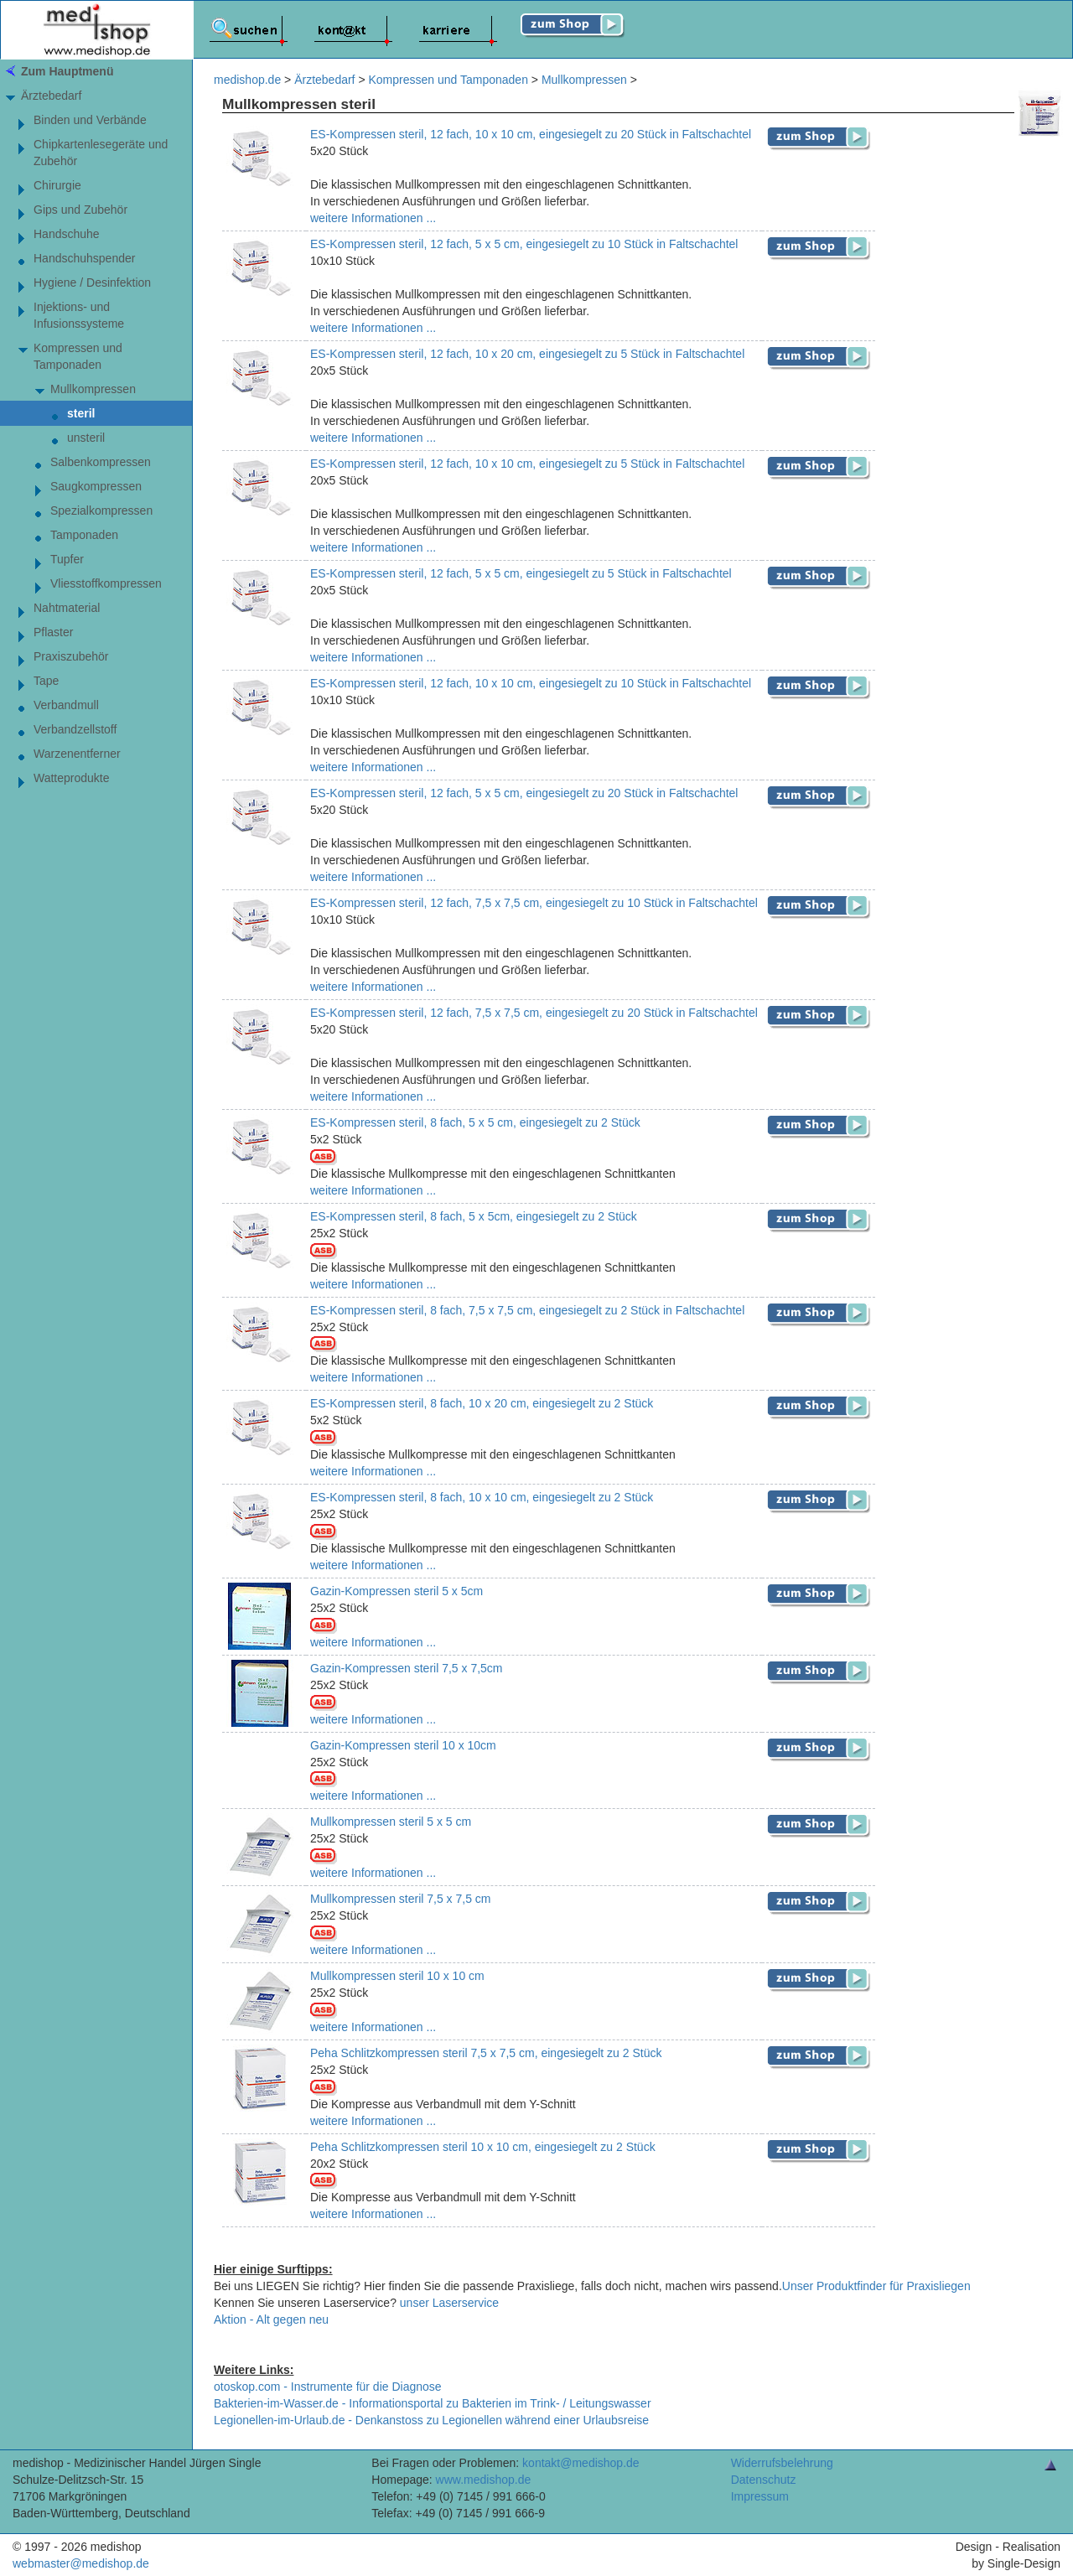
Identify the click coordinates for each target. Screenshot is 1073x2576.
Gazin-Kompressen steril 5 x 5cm (396, 1591)
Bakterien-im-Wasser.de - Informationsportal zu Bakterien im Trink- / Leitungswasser (432, 2403)
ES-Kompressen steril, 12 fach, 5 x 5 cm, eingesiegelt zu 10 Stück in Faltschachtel (524, 244)
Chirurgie (57, 185)
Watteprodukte (72, 778)
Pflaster (53, 632)
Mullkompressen (93, 389)
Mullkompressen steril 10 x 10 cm (397, 1976)
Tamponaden (84, 535)
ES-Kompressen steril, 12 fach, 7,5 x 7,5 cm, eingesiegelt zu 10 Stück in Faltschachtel (534, 903)
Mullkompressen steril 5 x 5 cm (390, 1821)
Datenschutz (763, 2479)
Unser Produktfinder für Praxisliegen (876, 2286)
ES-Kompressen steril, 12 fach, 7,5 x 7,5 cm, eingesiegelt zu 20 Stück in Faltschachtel (534, 1012)
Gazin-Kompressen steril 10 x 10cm (403, 1745)
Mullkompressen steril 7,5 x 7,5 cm (400, 1898)
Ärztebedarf (51, 95)
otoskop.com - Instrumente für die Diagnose (328, 2386)
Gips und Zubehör (80, 209)
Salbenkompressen (100, 462)
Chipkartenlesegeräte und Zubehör (101, 152)
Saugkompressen (96, 486)
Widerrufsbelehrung (782, 2463)
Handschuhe (67, 234)
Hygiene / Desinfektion (92, 282)
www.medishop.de (483, 2479)
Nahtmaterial (67, 607)
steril (81, 413)
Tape (46, 680)
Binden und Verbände (90, 120)
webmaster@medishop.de (81, 2563)
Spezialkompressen (101, 510)
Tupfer (67, 559)
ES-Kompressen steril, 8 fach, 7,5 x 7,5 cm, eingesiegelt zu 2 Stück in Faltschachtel (527, 1310)
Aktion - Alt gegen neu (271, 2319)
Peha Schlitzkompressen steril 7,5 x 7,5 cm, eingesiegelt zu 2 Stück (485, 2053)
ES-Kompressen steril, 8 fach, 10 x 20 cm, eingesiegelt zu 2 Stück (481, 1403)
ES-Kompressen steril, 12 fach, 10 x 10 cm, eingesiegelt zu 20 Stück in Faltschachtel (530, 134)
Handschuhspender (84, 258)
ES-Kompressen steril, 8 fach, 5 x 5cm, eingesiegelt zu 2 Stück (473, 1216)
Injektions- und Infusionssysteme (79, 315)
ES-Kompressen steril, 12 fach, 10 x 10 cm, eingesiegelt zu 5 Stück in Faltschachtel (527, 463)
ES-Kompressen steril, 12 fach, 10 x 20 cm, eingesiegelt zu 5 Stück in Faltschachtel (527, 353)
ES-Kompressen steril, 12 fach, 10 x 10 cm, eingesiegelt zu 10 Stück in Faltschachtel (530, 683)
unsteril (86, 437)
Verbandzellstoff (75, 729)
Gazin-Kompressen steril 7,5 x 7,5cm (406, 1668)
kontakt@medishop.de (581, 2463)
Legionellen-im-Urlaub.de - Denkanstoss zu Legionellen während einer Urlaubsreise (431, 2420)
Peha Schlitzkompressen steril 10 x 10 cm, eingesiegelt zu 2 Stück (483, 2147)
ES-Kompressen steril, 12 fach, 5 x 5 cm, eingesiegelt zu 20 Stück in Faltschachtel (524, 793)
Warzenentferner (77, 753)
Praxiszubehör (71, 656)
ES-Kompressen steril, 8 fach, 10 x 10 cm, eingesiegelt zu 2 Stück (481, 1497)
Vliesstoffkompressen (106, 583)
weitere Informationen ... (373, 218)
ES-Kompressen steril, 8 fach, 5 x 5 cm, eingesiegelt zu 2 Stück (475, 1122)
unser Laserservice (449, 2302)
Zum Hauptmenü (67, 71)
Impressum (760, 2496)
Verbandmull (66, 705)
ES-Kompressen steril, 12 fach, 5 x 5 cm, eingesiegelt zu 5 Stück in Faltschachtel (521, 573)
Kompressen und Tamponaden (78, 356)
